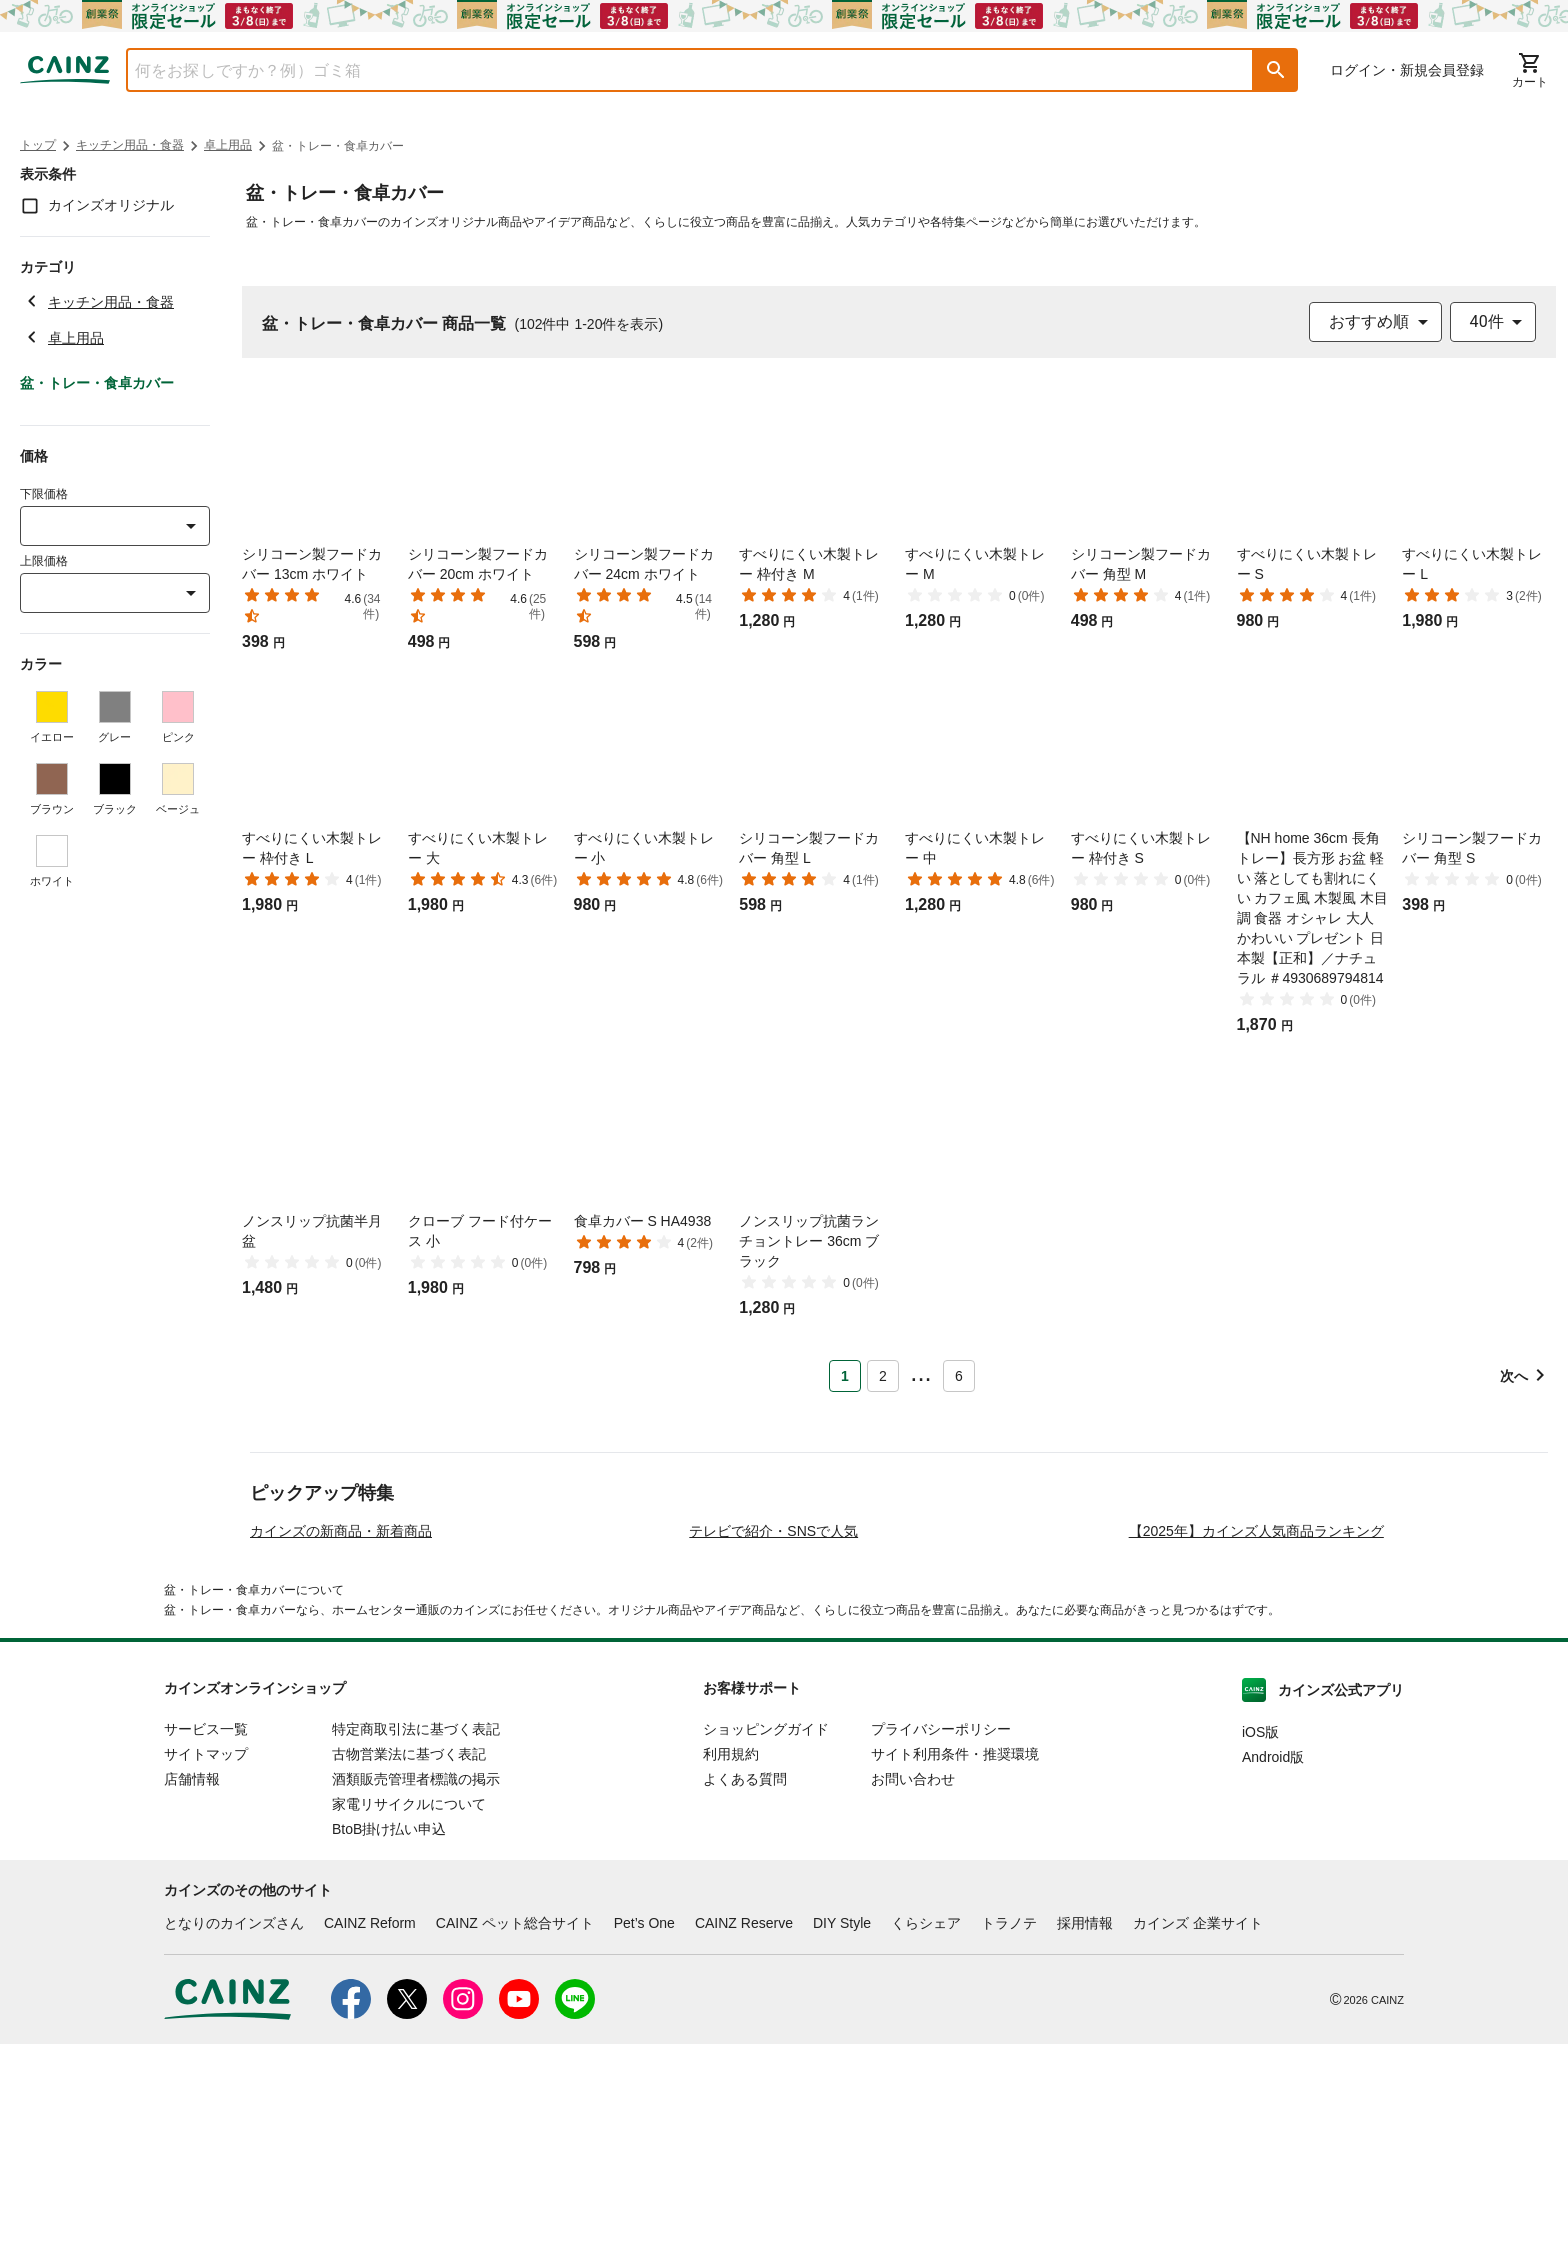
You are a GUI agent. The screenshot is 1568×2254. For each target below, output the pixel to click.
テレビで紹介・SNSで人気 (773, 1741)
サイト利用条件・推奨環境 (955, 1964)
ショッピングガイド (766, 1939)
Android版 (1273, 1967)
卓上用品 (228, 145)
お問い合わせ (913, 1989)
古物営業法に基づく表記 (409, 1964)
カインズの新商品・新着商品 (341, 1741)
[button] (1276, 70)
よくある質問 (745, 1989)
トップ (38, 145)
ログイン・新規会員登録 (1407, 70)
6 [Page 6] (959, 1376)
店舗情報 (192, 1989)
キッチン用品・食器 (130, 145)
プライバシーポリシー (941, 1939)
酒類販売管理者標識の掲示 (416, 1989)
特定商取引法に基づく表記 (416, 1939)
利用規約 (731, 1964)
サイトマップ (206, 1964)
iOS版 (1260, 1942)
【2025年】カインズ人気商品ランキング (1256, 1741)
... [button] (920, 1372)
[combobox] (675, 70)
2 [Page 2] (883, 1376)
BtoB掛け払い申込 (389, 2039)
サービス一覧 (206, 1939)
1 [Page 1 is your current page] (845, 1376)
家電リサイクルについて (409, 2014)
